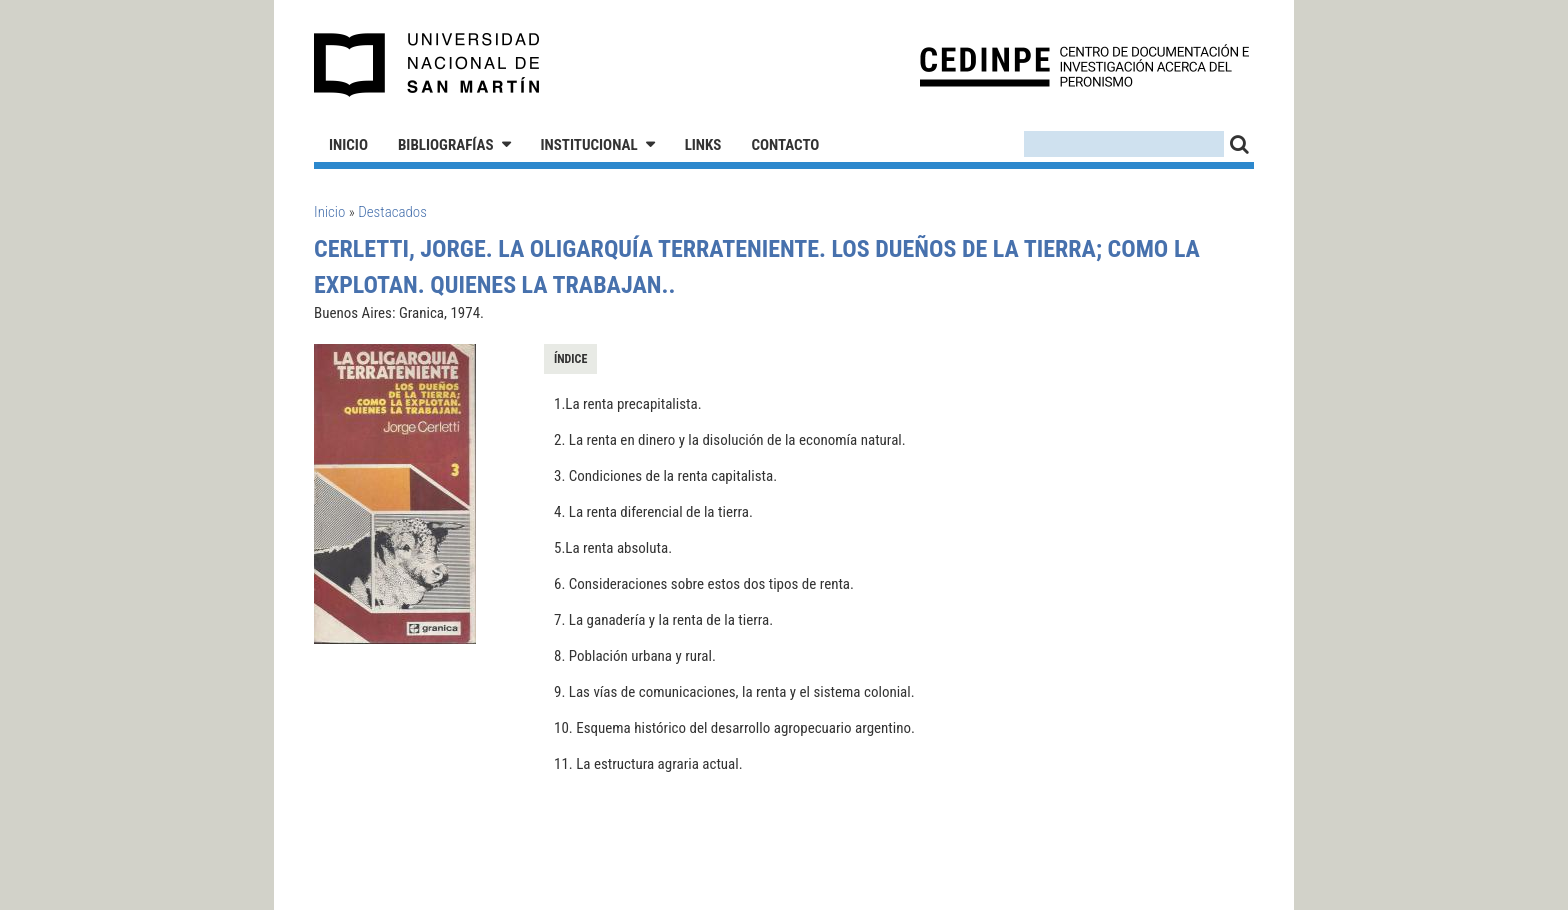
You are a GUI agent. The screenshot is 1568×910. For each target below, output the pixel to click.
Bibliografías (446, 145)
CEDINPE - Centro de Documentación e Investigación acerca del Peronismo (1084, 65)
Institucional (589, 145)
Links (703, 145)
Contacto (785, 145)
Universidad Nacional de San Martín (427, 65)
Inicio (348, 145)
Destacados (392, 212)
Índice (570, 359)
